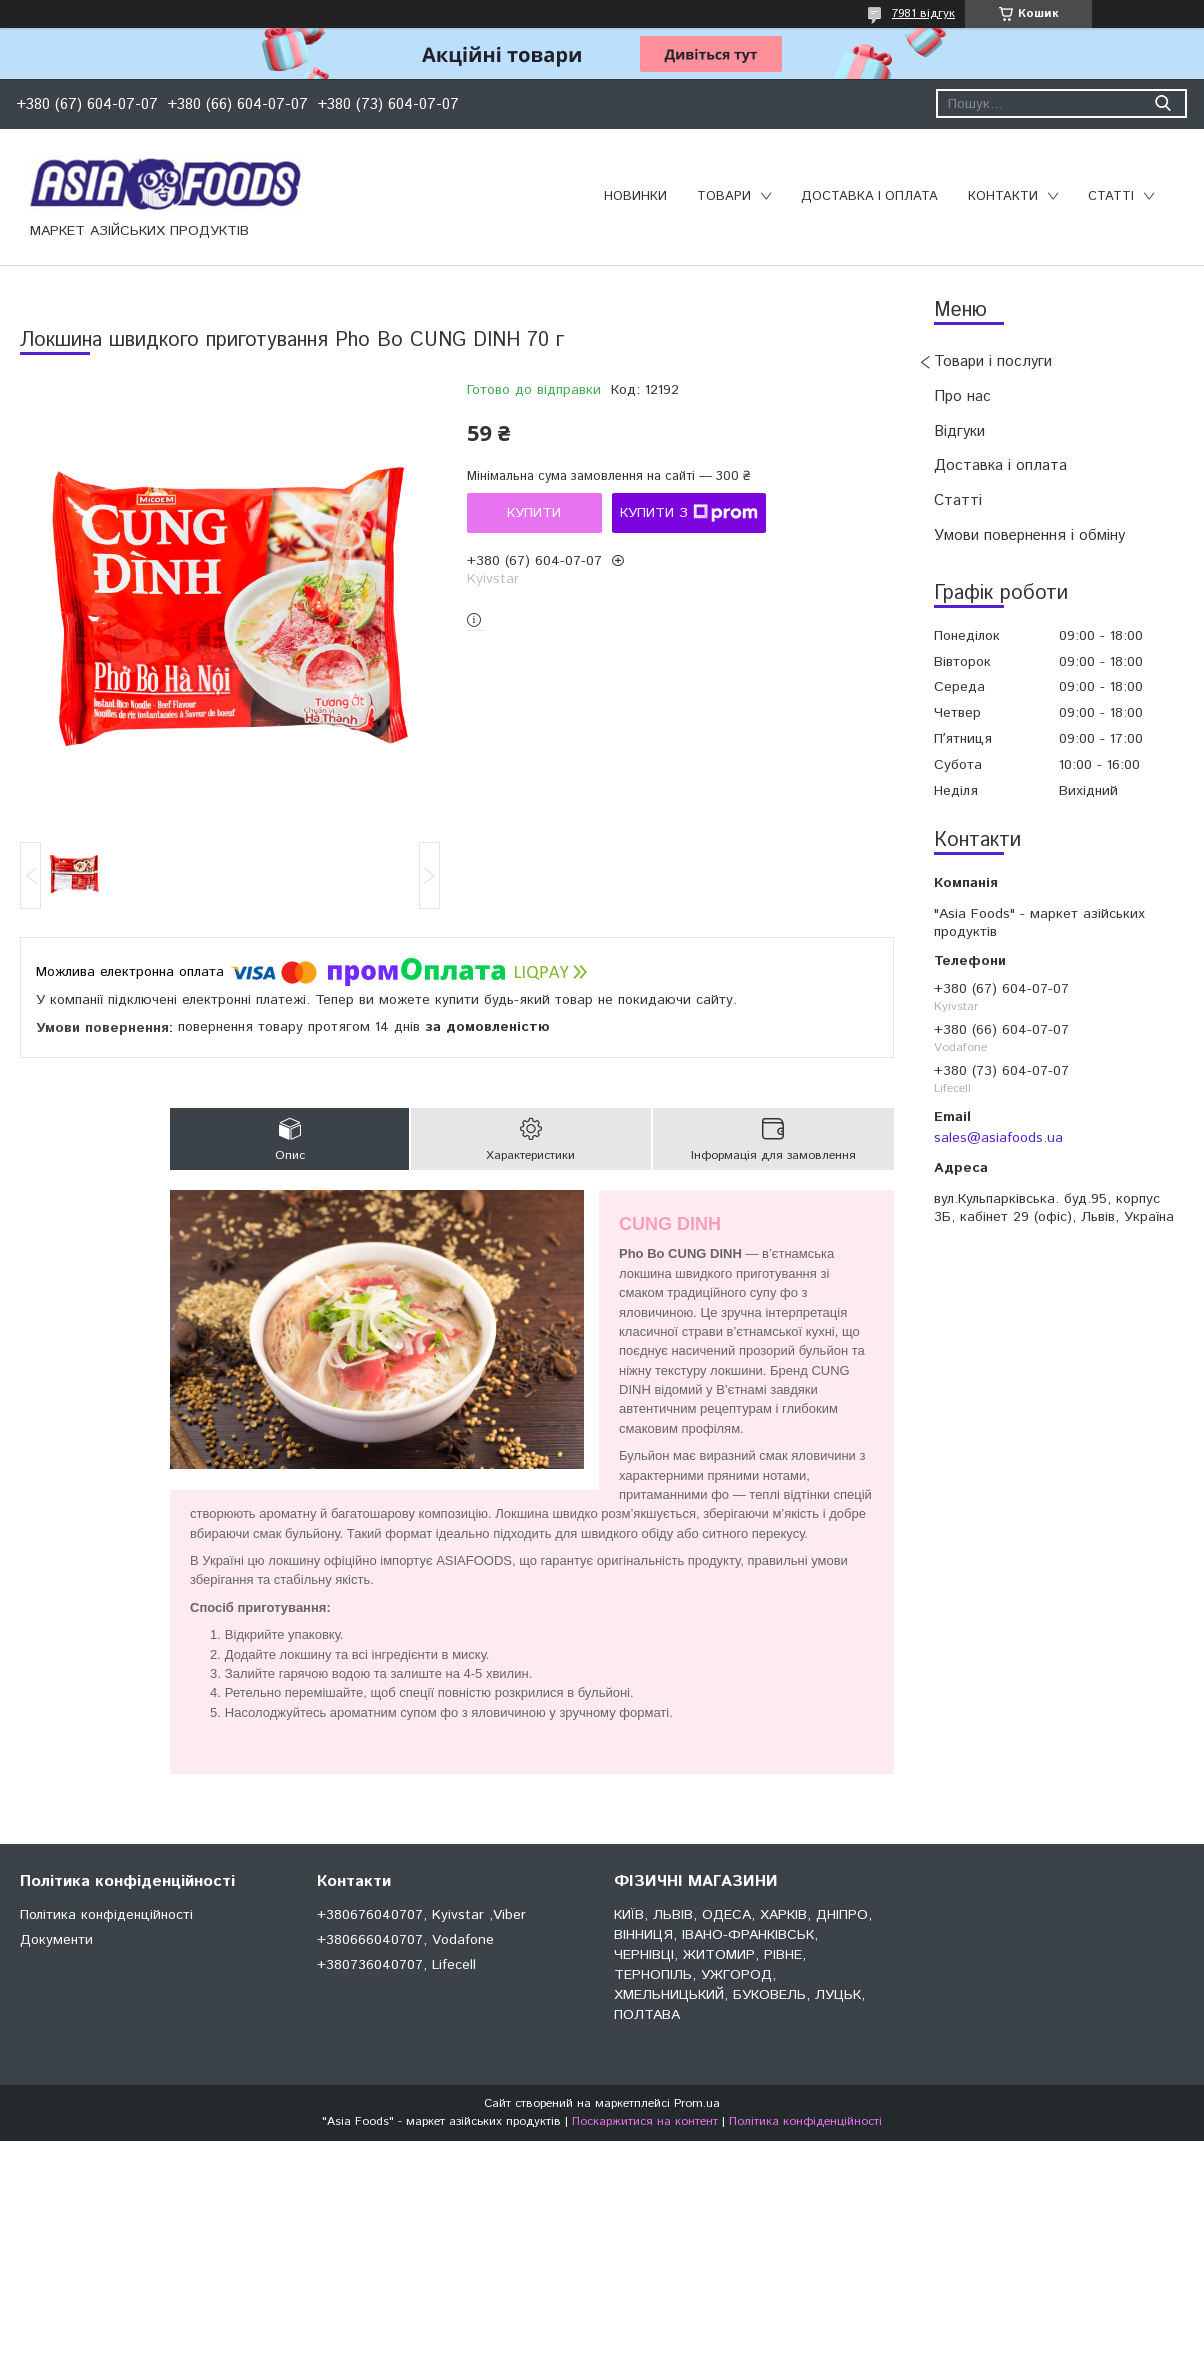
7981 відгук (923, 13)
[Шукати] (1162, 103)
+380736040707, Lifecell (396, 1965)
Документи (56, 1940)
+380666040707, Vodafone (405, 1940)
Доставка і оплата (869, 196)
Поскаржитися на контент (645, 2121)
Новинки (635, 196)
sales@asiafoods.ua (998, 1138)
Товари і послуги (993, 361)
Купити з (689, 513)
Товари (724, 196)
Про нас (962, 396)
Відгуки (959, 431)
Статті (1111, 196)
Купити (534, 513)
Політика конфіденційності (106, 1915)
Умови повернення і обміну (1029, 535)
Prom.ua (697, 2103)
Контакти (1003, 196)
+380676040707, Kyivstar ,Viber (421, 1915)
